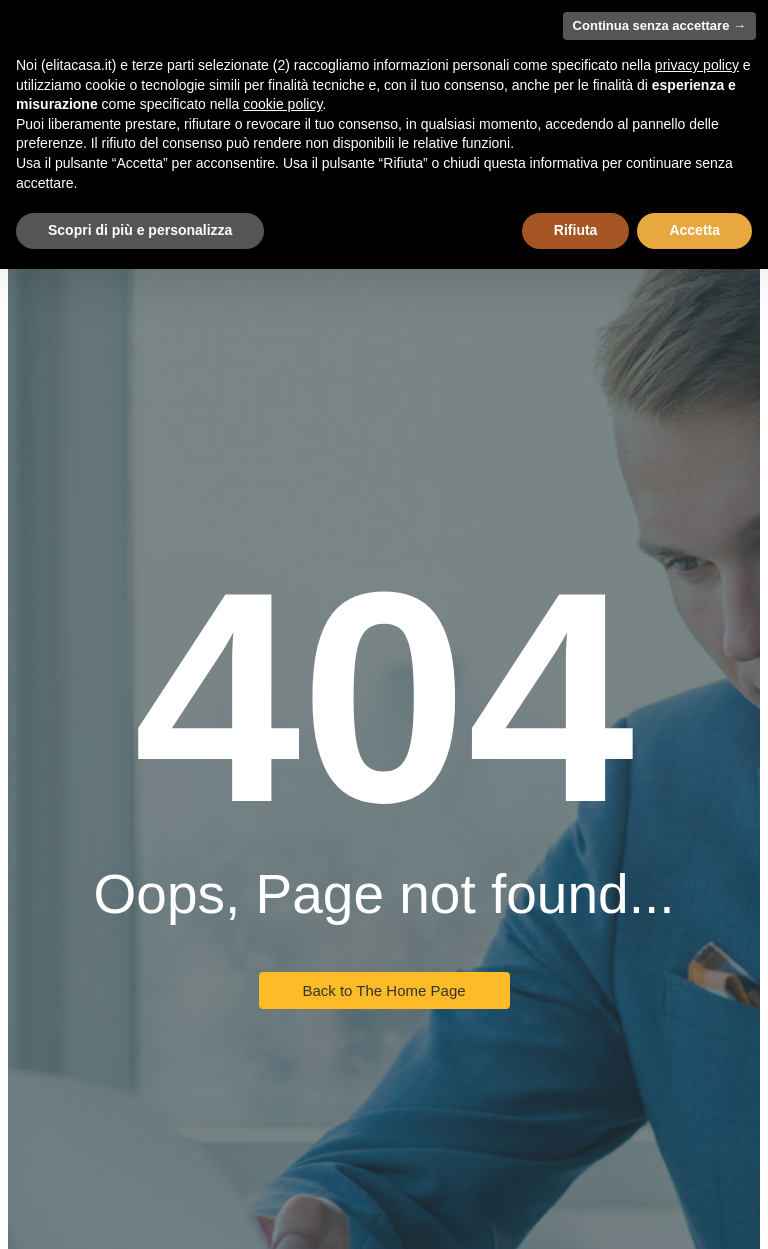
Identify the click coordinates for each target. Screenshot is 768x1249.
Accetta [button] (694, 230)
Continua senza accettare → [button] (659, 25)
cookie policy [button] (282, 104)
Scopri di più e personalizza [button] (140, 230)
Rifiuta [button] (576, 230)
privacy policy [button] (697, 65)
